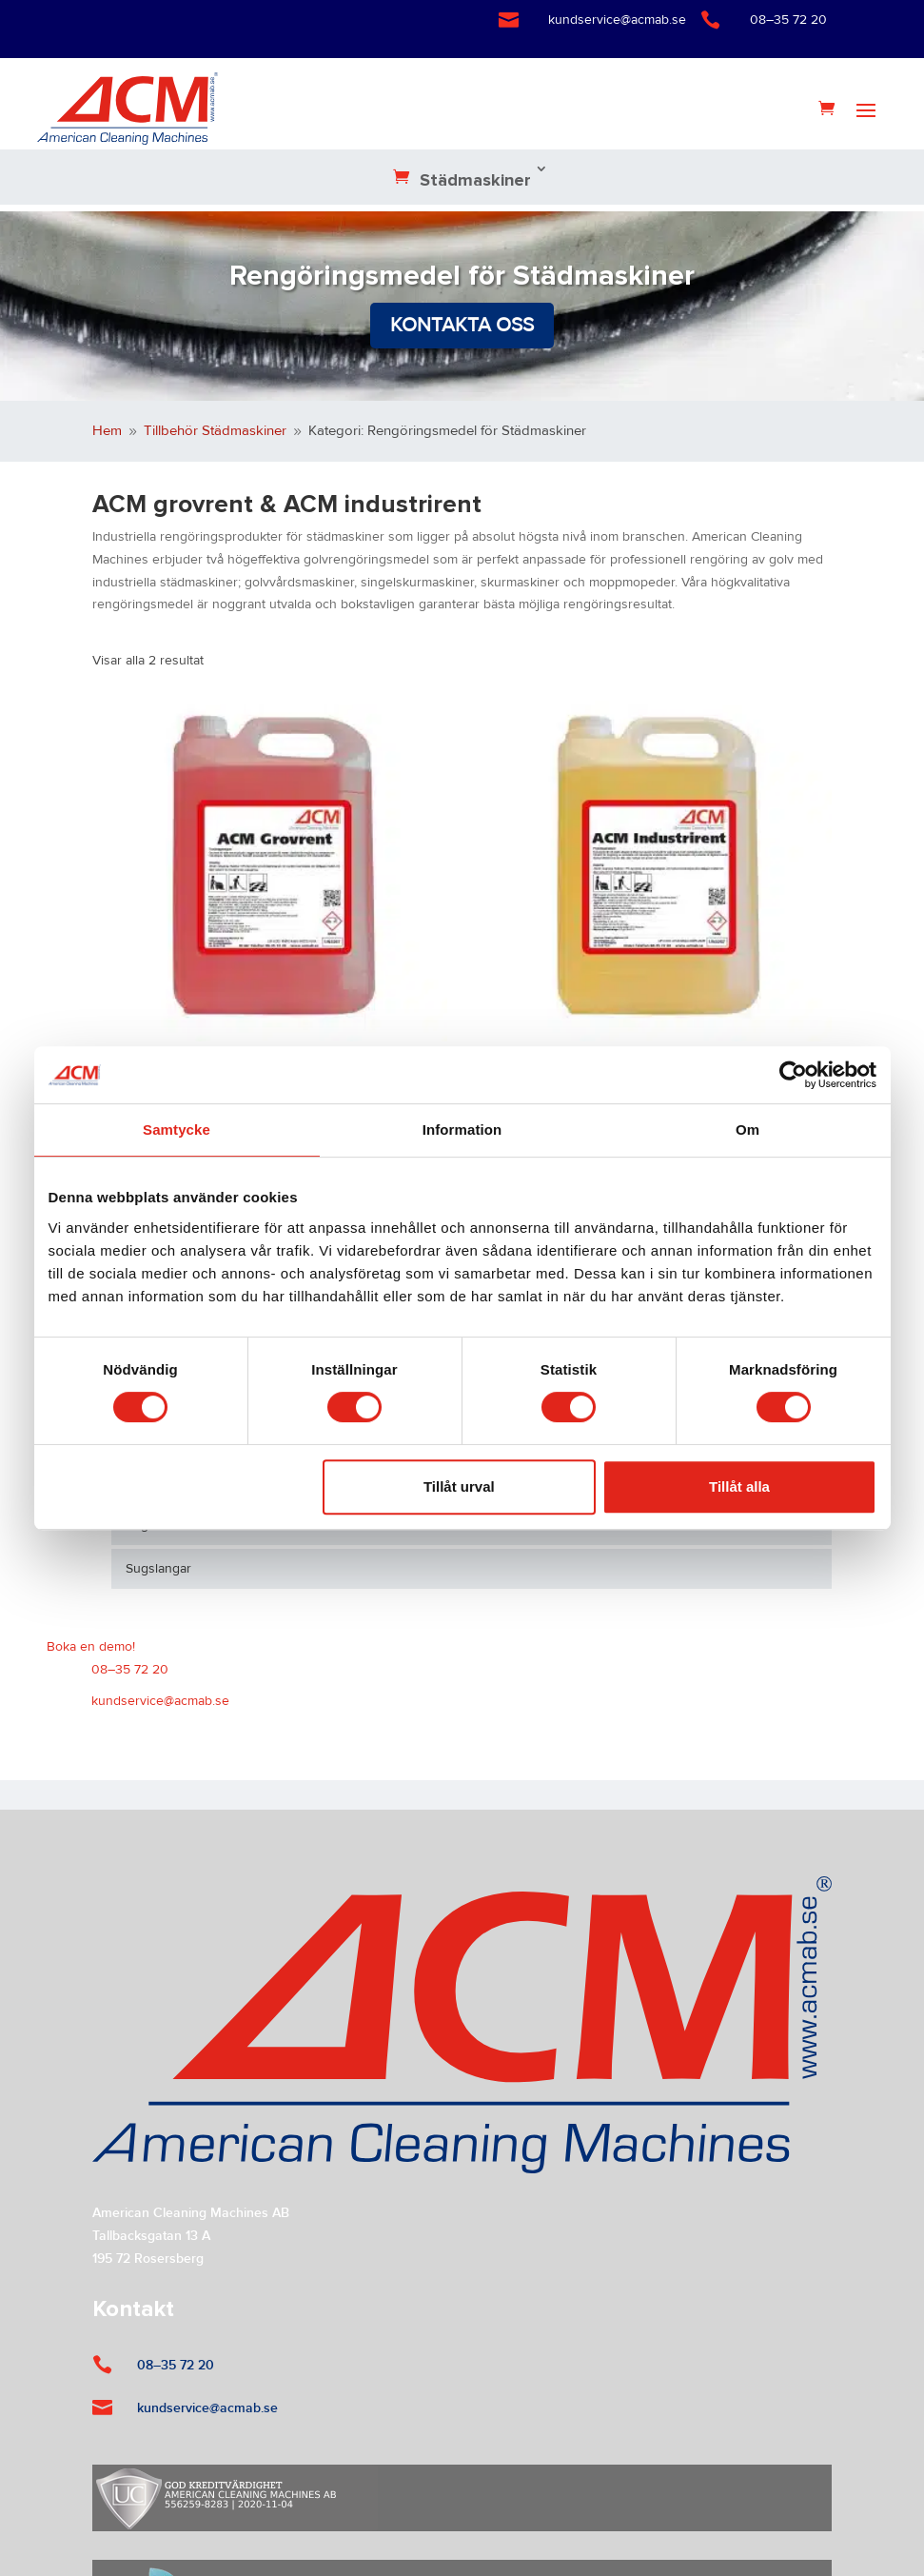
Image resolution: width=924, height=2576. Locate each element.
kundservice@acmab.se (617, 20)
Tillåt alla (739, 1486)
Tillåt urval (459, 1486)
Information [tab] (462, 1129)
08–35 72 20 (788, 20)
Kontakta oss (462, 325)
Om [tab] (747, 1129)
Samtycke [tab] (176, 1129)
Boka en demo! (91, 1646)
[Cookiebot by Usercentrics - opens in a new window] (793, 1074)
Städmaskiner (475, 180)
